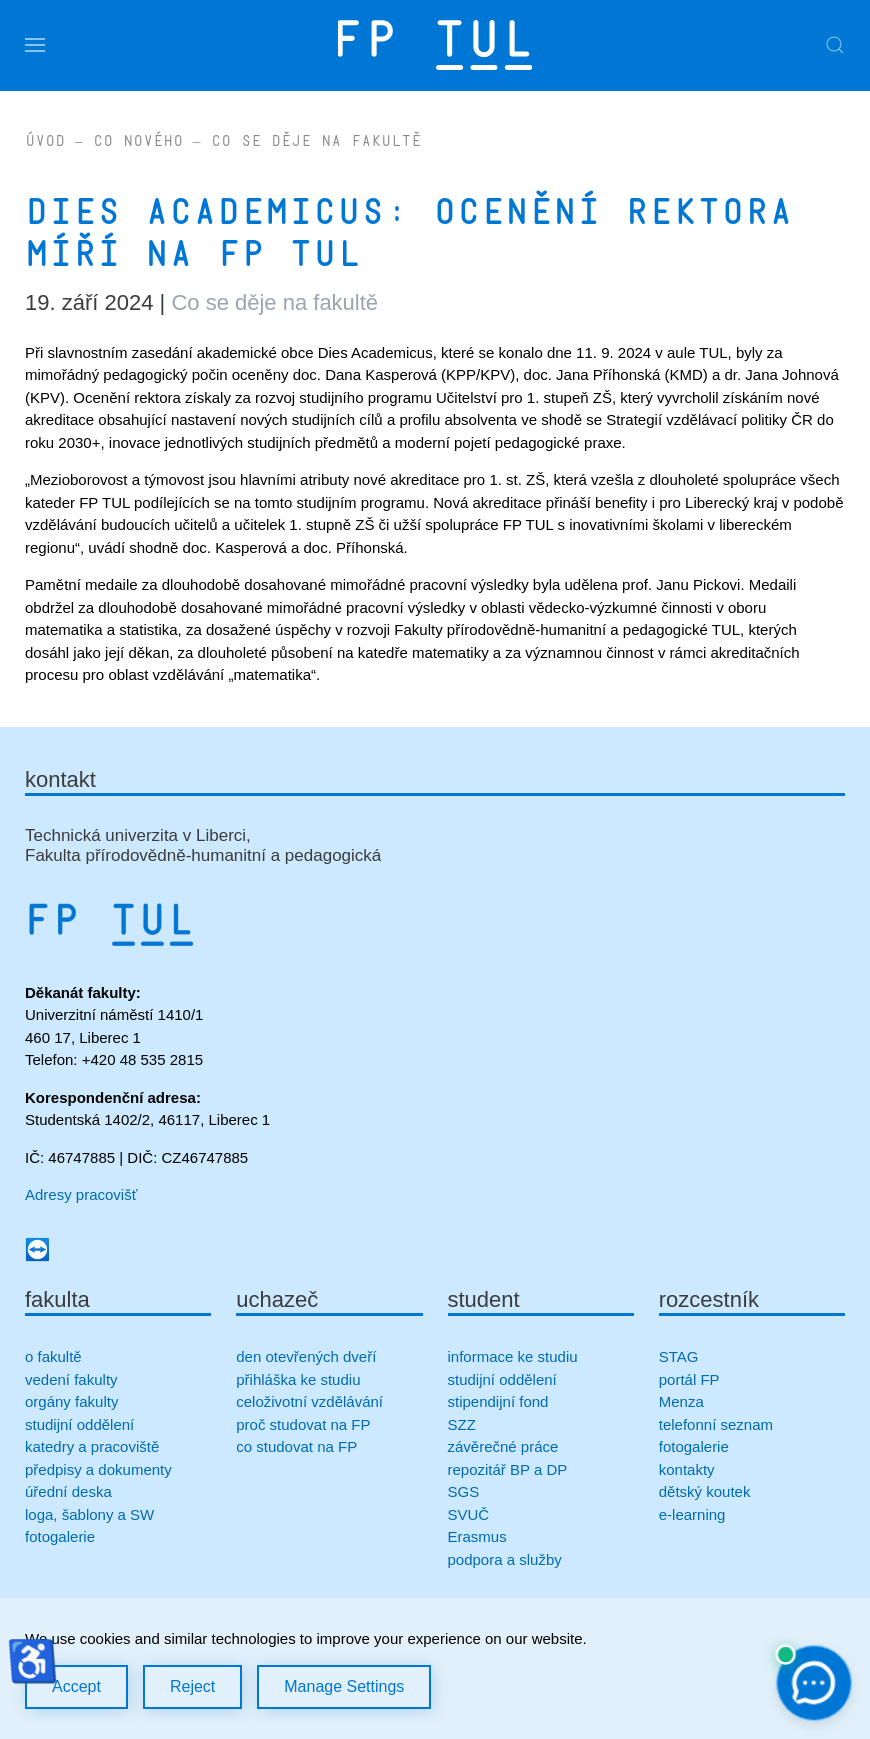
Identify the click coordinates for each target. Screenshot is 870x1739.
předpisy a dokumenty (98, 1469)
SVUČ (469, 1514)
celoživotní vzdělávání (309, 1401)
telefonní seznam (716, 1424)
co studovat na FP (296, 1446)
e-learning (692, 1514)
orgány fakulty (71, 1401)
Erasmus (477, 1536)
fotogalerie (60, 1536)
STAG (679, 1356)
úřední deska (68, 1491)
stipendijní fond (498, 1401)
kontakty (687, 1469)
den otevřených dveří (306, 1356)
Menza (681, 1401)
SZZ (462, 1424)
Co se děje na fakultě (274, 302)
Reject (192, 1686)
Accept (76, 1686)
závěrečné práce (503, 1446)
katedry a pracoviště (92, 1446)
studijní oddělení (79, 1424)
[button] (35, 45)
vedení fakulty (71, 1379)
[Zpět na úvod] (435, 45)
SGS (464, 1491)
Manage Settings (344, 1686)
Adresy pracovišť (81, 1194)
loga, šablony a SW (89, 1514)
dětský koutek (705, 1491)
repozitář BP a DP (510, 1469)
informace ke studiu (513, 1356)
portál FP (689, 1379)
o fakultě (53, 1356)
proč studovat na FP (303, 1424)
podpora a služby (505, 1559)
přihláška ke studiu (298, 1379)
